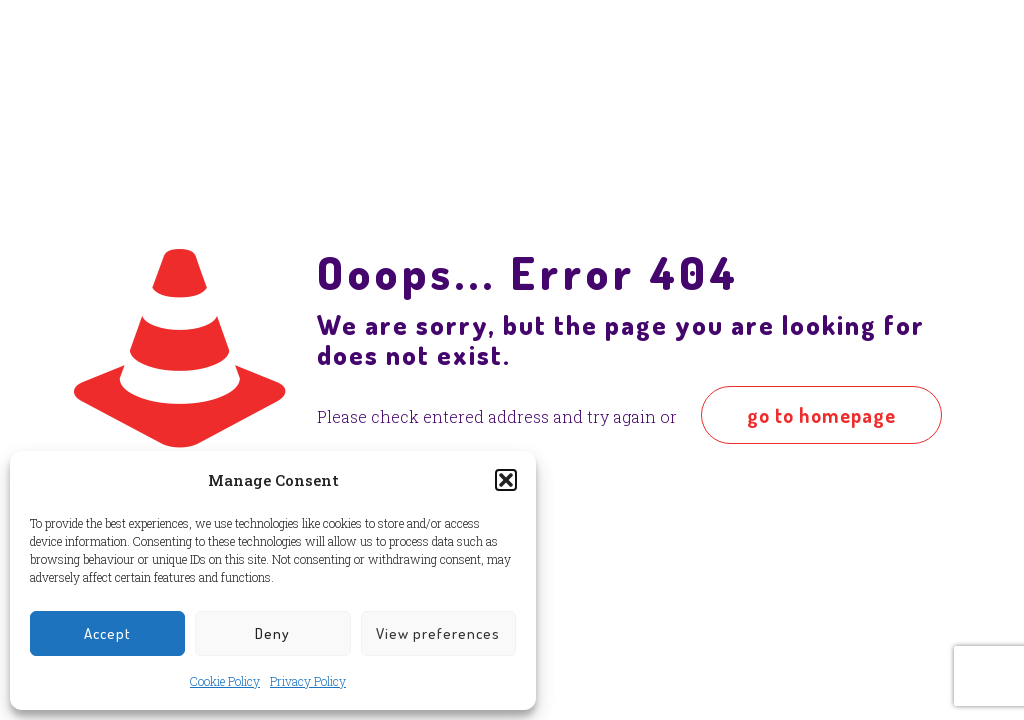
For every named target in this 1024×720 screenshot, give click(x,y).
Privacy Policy (308, 681)
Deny (272, 633)
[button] (506, 480)
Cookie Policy (225, 681)
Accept (107, 633)
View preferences (438, 633)
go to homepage (821, 415)
